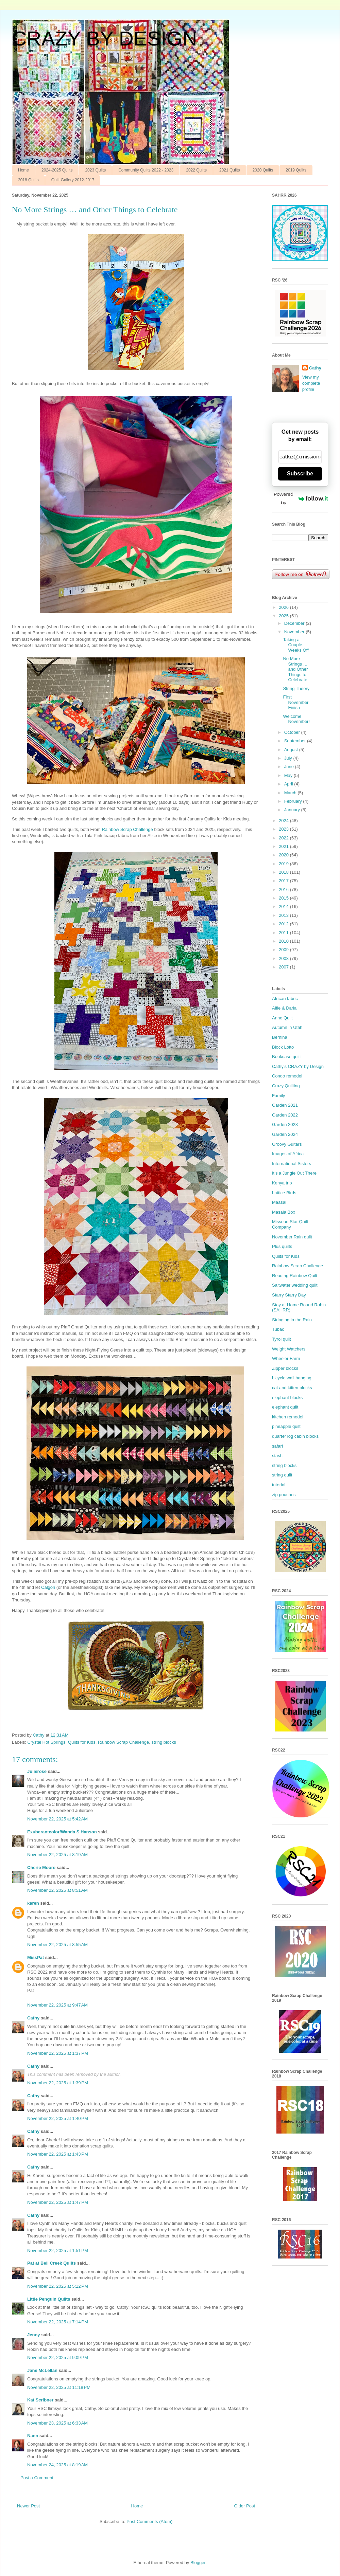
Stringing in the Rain (292, 1319)
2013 (284, 915)
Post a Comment (36, 2477)
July (288, 758)
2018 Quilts (28, 180)
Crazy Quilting (286, 1085)
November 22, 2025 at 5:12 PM (57, 2286)
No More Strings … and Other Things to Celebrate (295, 669)
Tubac (278, 1329)
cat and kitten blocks (292, 1387)
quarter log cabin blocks (295, 1436)
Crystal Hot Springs (47, 1742)
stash (277, 1455)
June (289, 766)
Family (278, 1095)
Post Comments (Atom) (149, 2521)
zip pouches (283, 1494)
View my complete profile (311, 383)
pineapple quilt (286, 1426)
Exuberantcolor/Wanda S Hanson (62, 1831)
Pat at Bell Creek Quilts (51, 2263)
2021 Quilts (229, 170)
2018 (284, 872)
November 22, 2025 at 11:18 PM (58, 2387)
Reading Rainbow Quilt (294, 1275)
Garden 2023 (285, 1124)
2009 (284, 949)
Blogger (197, 2562)
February (293, 801)
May (289, 775)
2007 (284, 966)
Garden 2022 (285, 1115)
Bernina (279, 1037)
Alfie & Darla (284, 1008)
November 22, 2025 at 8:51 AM (57, 1890)
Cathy (33, 2017)
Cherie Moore (41, 1867)
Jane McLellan (42, 2370)
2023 (284, 829)
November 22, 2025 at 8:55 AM (57, 1944)
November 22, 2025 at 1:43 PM (57, 2154)
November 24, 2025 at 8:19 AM (57, 2464)
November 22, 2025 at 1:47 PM (57, 2202)
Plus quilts (282, 1246)
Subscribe (300, 473)
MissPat (35, 1957)
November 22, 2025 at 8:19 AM (57, 1854)
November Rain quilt (292, 1236)
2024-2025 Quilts (56, 170)
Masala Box (283, 1212)
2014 (284, 906)
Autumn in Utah (287, 1027)
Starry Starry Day (289, 1295)
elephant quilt (285, 1407)
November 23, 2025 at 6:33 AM (57, 2423)
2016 (284, 889)
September (295, 740)
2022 (284, 837)
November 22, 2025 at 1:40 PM (57, 2118)
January (292, 809)
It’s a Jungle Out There (294, 1173)
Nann (32, 2435)
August (291, 749)
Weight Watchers (288, 1349)
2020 (284, 854)
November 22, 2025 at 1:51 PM (57, 2250)
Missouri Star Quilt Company (290, 1224)
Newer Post (28, 2505)
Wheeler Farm (286, 1358)
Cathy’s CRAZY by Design (298, 1066)
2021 (284, 846)
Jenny (33, 2334)
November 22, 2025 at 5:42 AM (57, 1818)
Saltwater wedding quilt (295, 1285)
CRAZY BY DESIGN (104, 38)
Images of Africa (288, 1153)
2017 (284, 880)
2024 (284, 820)
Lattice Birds (284, 1192)
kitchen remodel (287, 1416)
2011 (284, 932)
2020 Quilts (263, 170)
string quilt (282, 1474)
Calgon (48, 1587)
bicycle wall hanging (291, 1377)
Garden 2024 (285, 1134)
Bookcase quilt (286, 1056)
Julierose (37, 1771)
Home (23, 170)
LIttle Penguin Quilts (48, 2299)
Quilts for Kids (82, 1742)
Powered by (301, 498)
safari (277, 1446)
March (291, 792)
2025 (284, 615)
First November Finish (295, 702)
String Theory (296, 688)
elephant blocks (287, 1397)
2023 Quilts (95, 170)
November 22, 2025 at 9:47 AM (57, 2005)
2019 (284, 863)
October (292, 732)
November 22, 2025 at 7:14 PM (57, 2321)
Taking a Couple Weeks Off (295, 645)
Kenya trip (282, 1182)
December (295, 623)
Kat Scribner (40, 2399)
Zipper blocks (285, 1368)
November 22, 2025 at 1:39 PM (57, 2082)
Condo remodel (287, 1075)
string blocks (163, 1742)
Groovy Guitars (287, 1144)
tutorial (278, 1484)
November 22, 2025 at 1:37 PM (57, 2053)
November (295, 631)
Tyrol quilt (281, 1339)
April (289, 783)
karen (33, 1903)
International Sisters (291, 1163)
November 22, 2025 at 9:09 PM (57, 2357)
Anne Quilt (282, 1017)
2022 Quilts (196, 170)
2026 (284, 607)
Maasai (279, 1202)
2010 (284, 941)
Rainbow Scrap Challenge (127, 829)
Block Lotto (283, 1047)
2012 (284, 923)
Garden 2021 (285, 1105)
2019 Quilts (296, 170)
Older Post (244, 2505)
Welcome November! (296, 719)
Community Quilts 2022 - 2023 (145, 170)
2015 (284, 898)
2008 (284, 958)
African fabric (285, 998)
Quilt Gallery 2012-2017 (73, 180)
